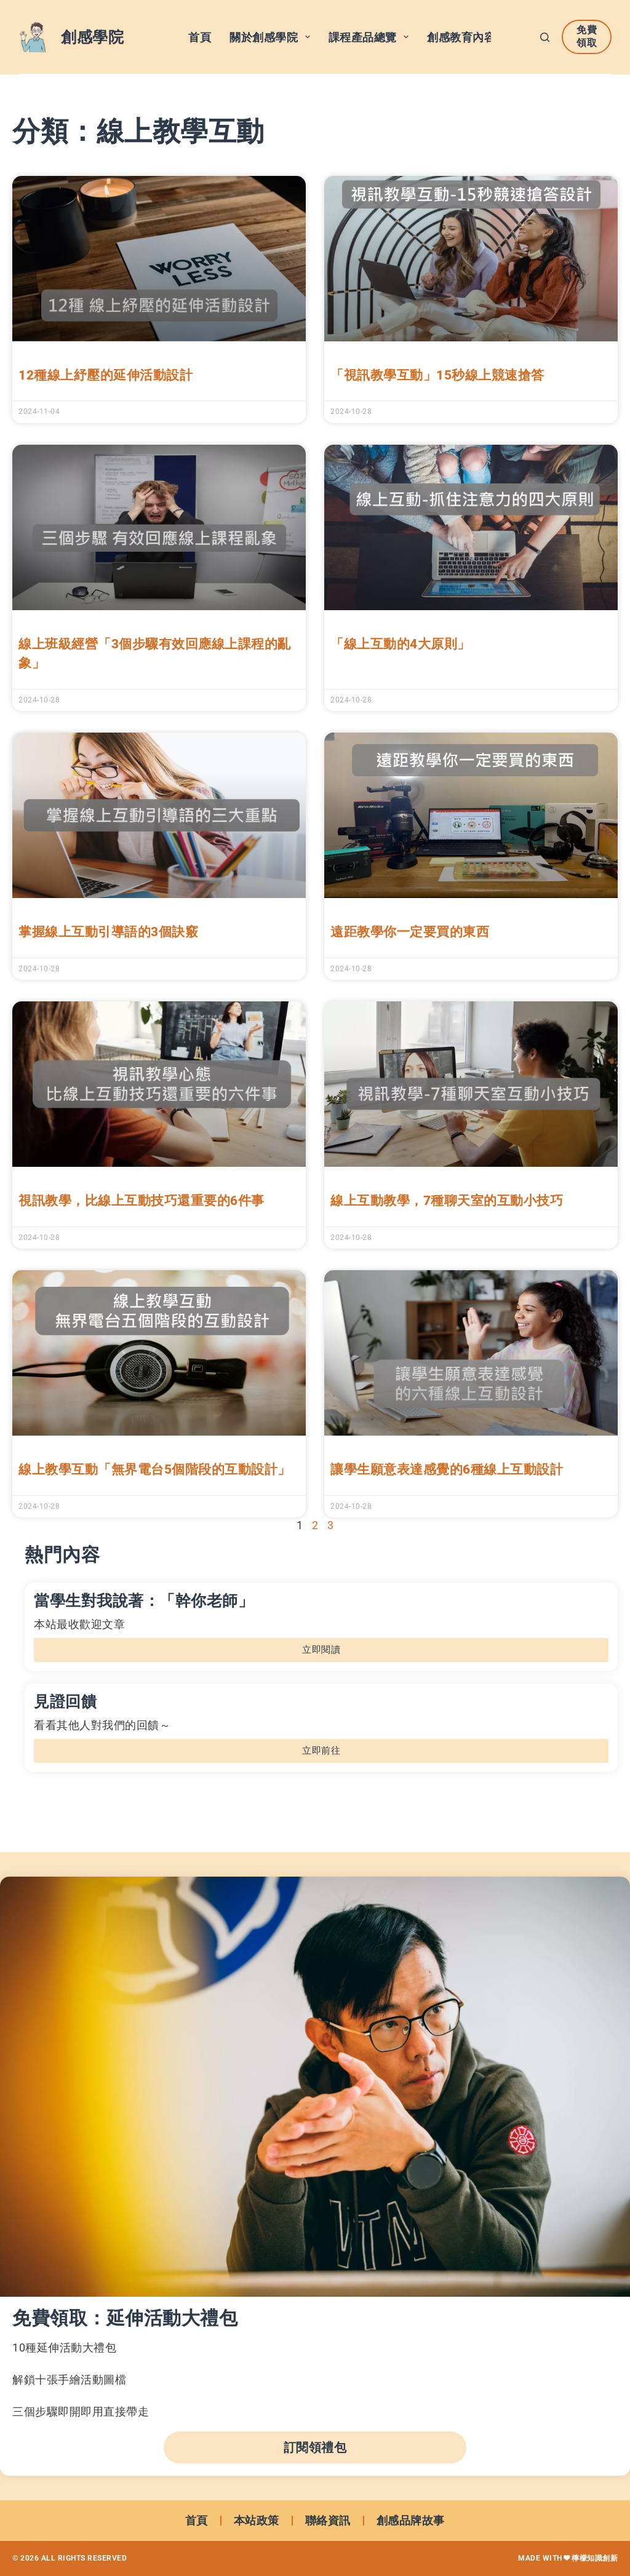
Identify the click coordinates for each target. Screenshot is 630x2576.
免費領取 (586, 36)
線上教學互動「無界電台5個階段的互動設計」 (154, 1469)
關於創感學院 (272, 37)
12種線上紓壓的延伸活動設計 (105, 375)
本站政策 (256, 2520)
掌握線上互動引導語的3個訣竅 (108, 931)
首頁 (199, 37)
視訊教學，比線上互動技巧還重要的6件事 (141, 1200)
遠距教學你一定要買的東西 (409, 931)
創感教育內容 (469, 37)
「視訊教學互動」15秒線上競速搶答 (437, 375)
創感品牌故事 (411, 2520)
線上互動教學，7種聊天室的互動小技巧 (446, 1200)
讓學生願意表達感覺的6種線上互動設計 (446, 1469)
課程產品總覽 (371, 37)
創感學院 (92, 37)
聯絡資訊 (328, 2520)
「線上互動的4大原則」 (400, 644)
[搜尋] (544, 37)
